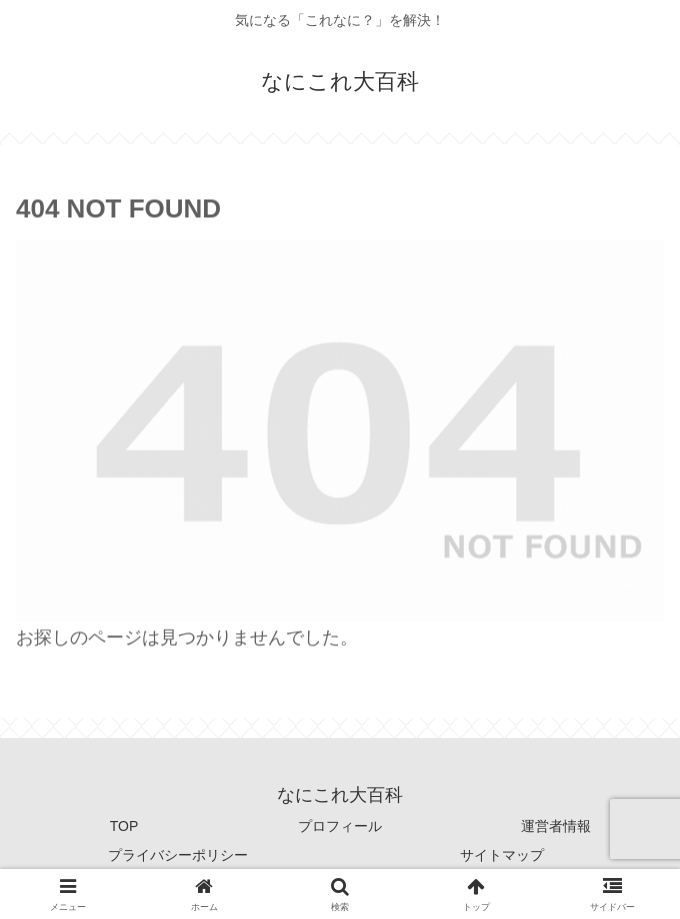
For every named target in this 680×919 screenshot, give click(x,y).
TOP (124, 826)
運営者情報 (556, 826)
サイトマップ (502, 855)
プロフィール (340, 826)
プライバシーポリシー (178, 855)
